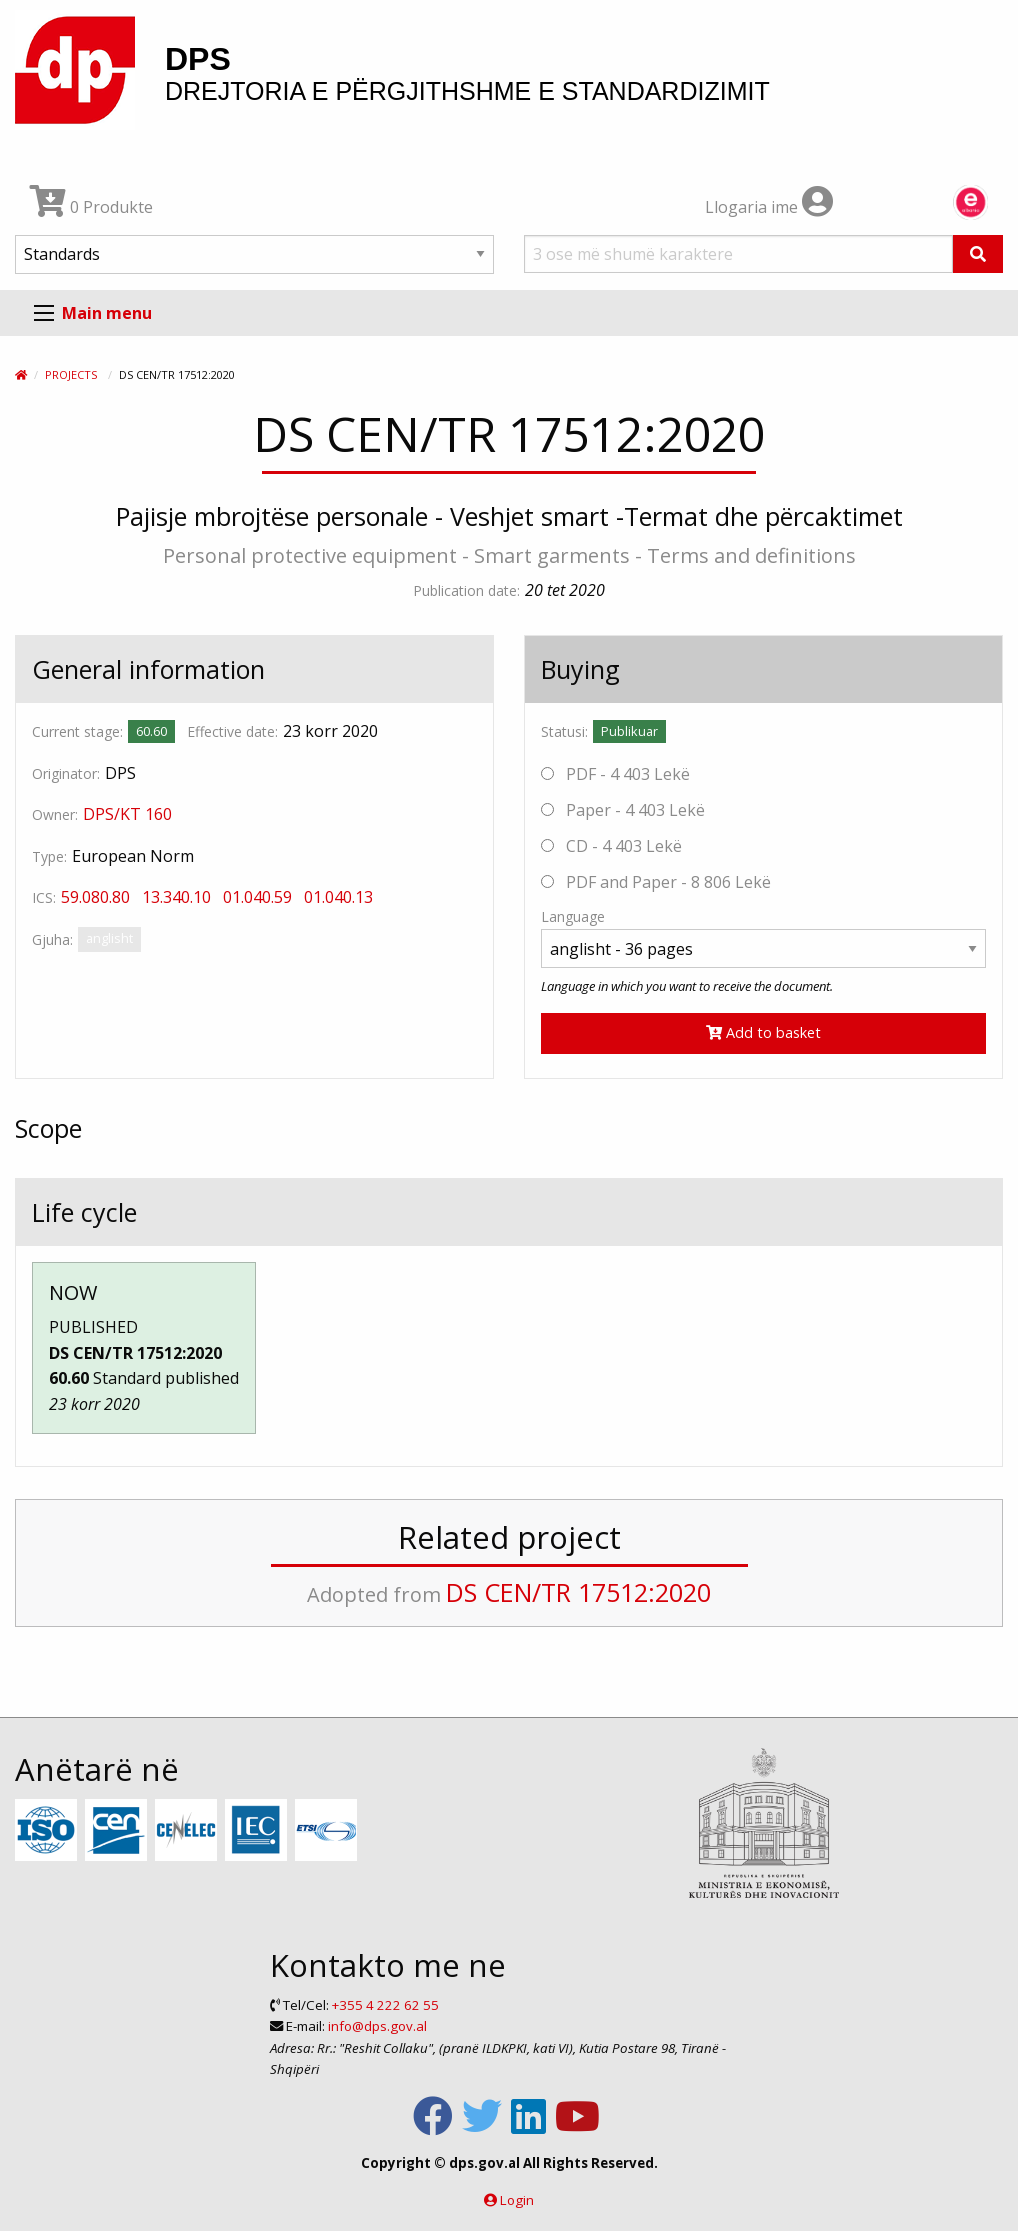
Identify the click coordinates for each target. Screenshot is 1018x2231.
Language (573, 916)
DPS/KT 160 (127, 814)
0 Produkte (91, 207)
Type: (49, 856)
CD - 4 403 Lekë (611, 846)
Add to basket (763, 1032)
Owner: (55, 814)
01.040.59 (257, 897)
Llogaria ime (769, 207)
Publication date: (466, 590)
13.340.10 (176, 897)
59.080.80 (95, 897)
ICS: (44, 897)
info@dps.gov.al (377, 2026)
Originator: (66, 773)
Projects (71, 374)
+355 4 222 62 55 (385, 2005)
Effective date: (232, 731)
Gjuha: (52, 939)
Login (517, 2200)
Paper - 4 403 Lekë (623, 810)
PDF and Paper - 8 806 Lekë (656, 882)
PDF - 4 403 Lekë (615, 774)
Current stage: (77, 731)
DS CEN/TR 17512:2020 (578, 1592)
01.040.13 (338, 897)
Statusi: (564, 731)
